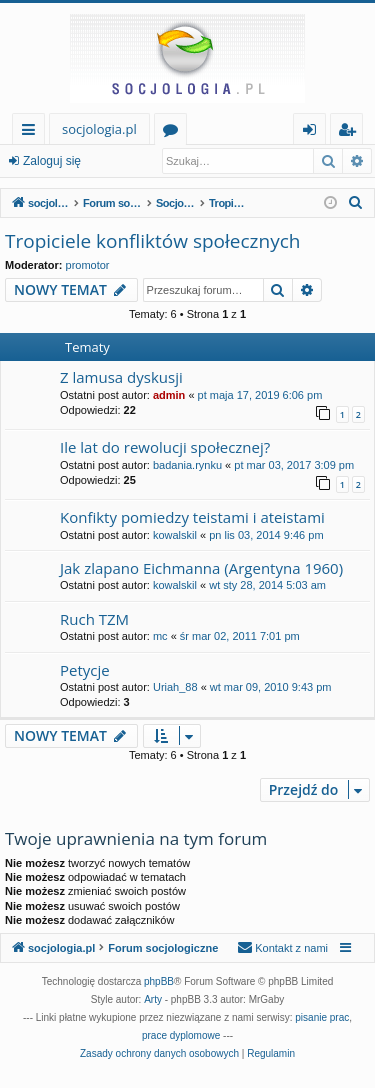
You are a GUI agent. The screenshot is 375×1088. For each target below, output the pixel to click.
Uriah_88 (175, 687)
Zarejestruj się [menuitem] (352, 132)
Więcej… (32, 132)
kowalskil (175, 535)
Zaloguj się (52, 161)
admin (169, 395)
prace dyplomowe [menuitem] (181, 1035)
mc (160, 636)
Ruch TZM (94, 619)
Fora (174, 132)
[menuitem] (356, 203)
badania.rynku (187, 465)
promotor (88, 265)
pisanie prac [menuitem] (322, 1017)
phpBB (159, 981)
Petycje (85, 670)
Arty (153, 999)
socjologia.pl (99, 129)
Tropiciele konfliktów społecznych (152, 241)
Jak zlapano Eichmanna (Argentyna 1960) (201, 568)
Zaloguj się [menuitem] (313, 132)
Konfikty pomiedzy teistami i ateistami (192, 517)
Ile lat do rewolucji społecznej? (165, 447)
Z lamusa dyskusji (121, 377)
